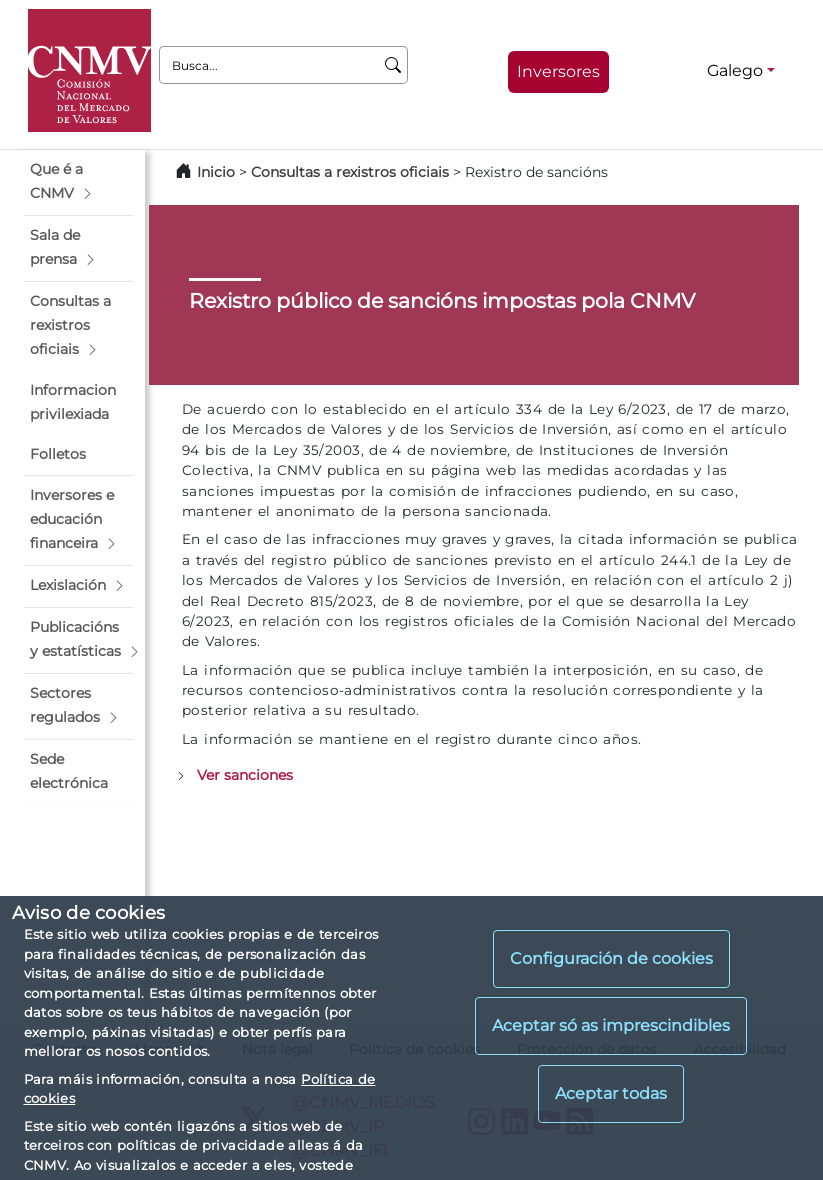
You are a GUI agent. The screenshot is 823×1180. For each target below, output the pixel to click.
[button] (78, 182)
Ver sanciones (245, 775)
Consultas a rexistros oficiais (350, 172)
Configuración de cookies (611, 958)
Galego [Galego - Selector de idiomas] (735, 70)
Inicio (216, 172)
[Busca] (393, 65)
